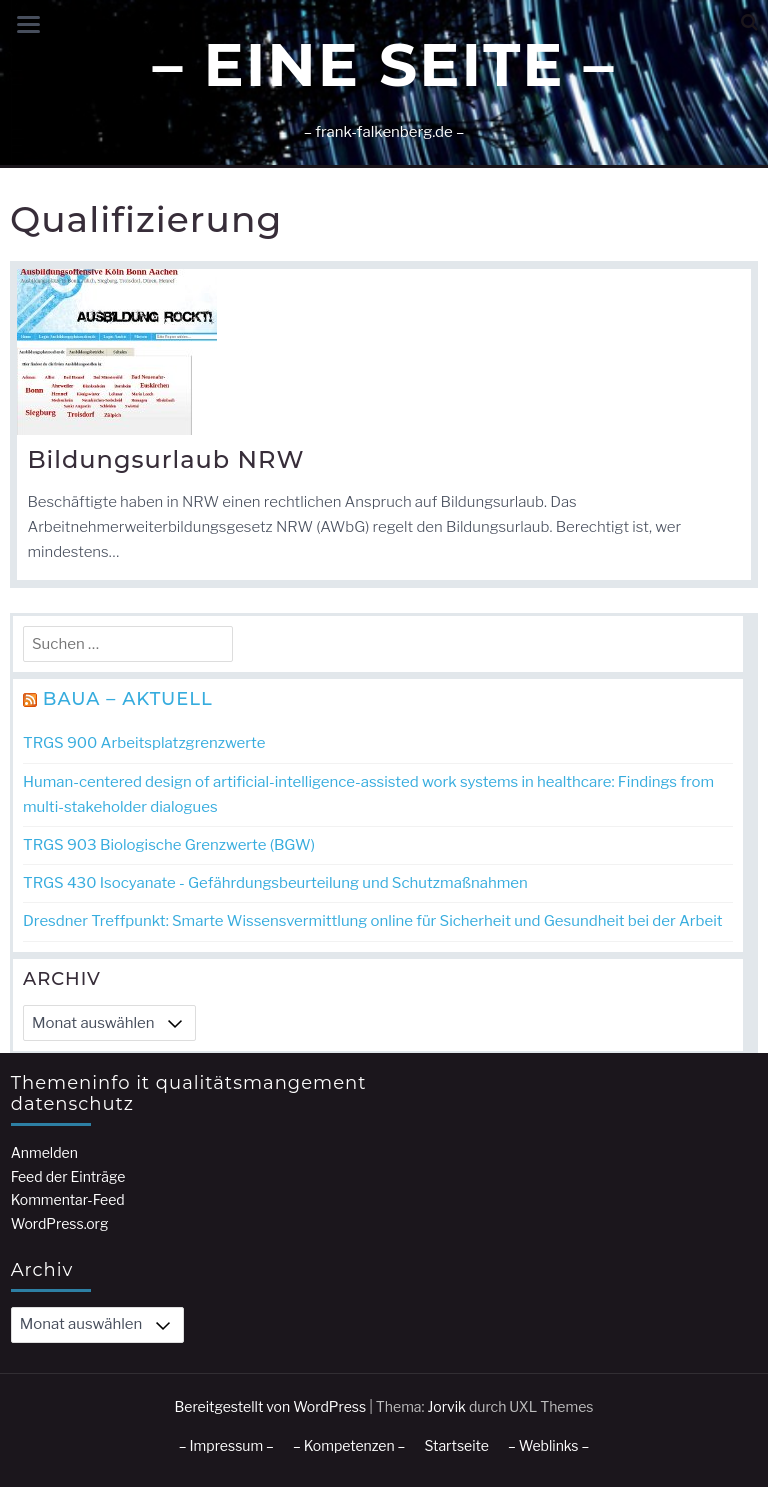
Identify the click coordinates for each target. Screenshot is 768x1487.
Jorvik (446, 1406)
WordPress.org (60, 1223)
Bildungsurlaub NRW (165, 459)
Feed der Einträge (68, 1176)
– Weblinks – (548, 1445)
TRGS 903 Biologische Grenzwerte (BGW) (169, 845)
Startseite (456, 1445)
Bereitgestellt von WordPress (271, 1406)
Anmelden (44, 1152)
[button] (749, 22)
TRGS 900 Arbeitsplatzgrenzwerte (144, 743)
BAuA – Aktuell (128, 699)
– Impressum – (226, 1445)
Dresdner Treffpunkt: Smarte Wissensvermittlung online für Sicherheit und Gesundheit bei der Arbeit (373, 921)
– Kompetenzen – (349, 1445)
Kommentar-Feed (68, 1199)
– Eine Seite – (383, 64)
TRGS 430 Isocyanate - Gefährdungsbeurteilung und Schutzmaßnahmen (275, 883)
